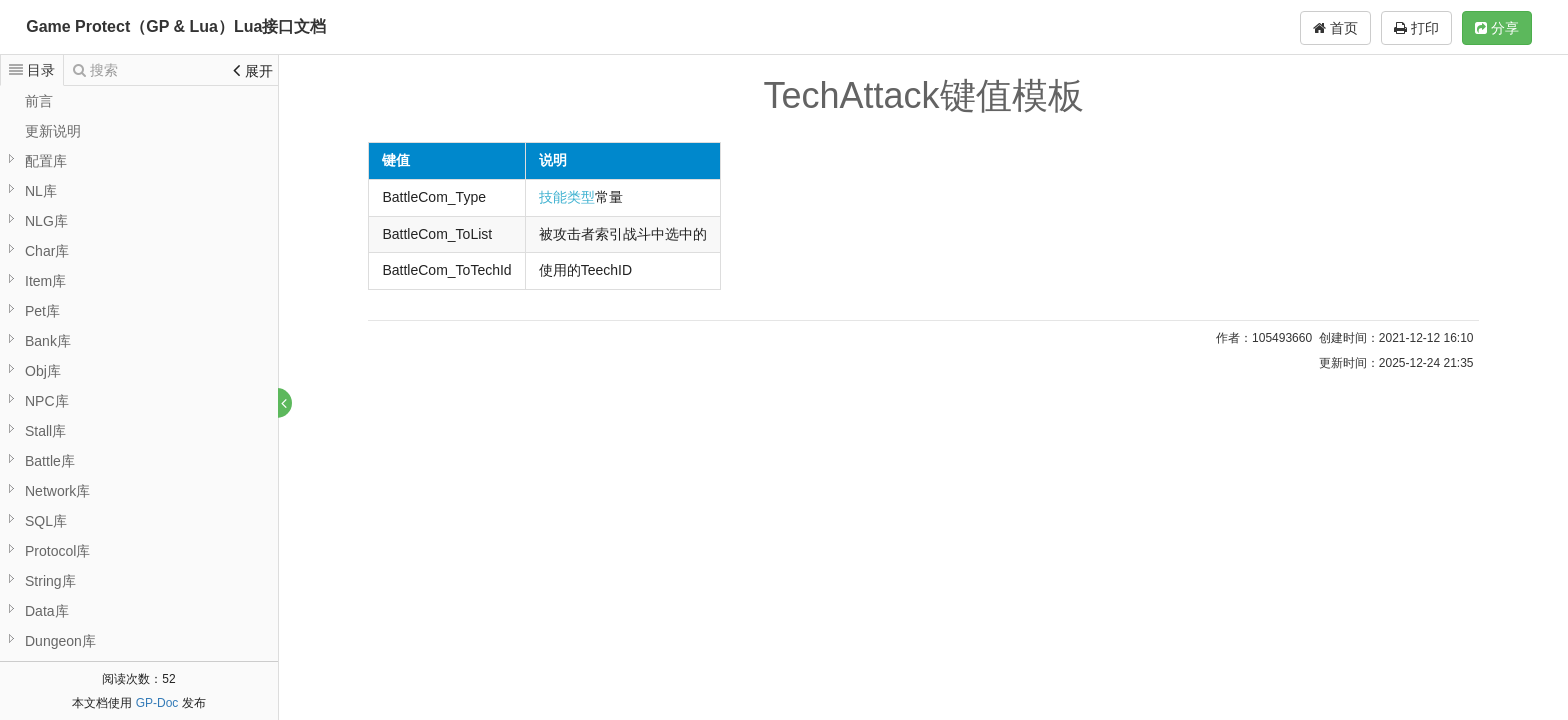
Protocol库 (57, 551)
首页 (1335, 28)
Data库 (47, 611)
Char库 (47, 251)
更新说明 (53, 131)
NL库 (41, 191)
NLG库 (46, 221)
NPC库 (47, 401)
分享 (1497, 28)
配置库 (46, 161)
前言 (39, 101)
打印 (1416, 28)
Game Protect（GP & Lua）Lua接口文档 (176, 26)
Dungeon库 (60, 641)
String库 (50, 581)
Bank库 (48, 341)
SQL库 (46, 521)
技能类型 (568, 197)
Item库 (45, 281)
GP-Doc (157, 703)
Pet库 (42, 311)
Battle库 (50, 461)
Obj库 (43, 371)
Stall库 (45, 431)
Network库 (57, 491)
